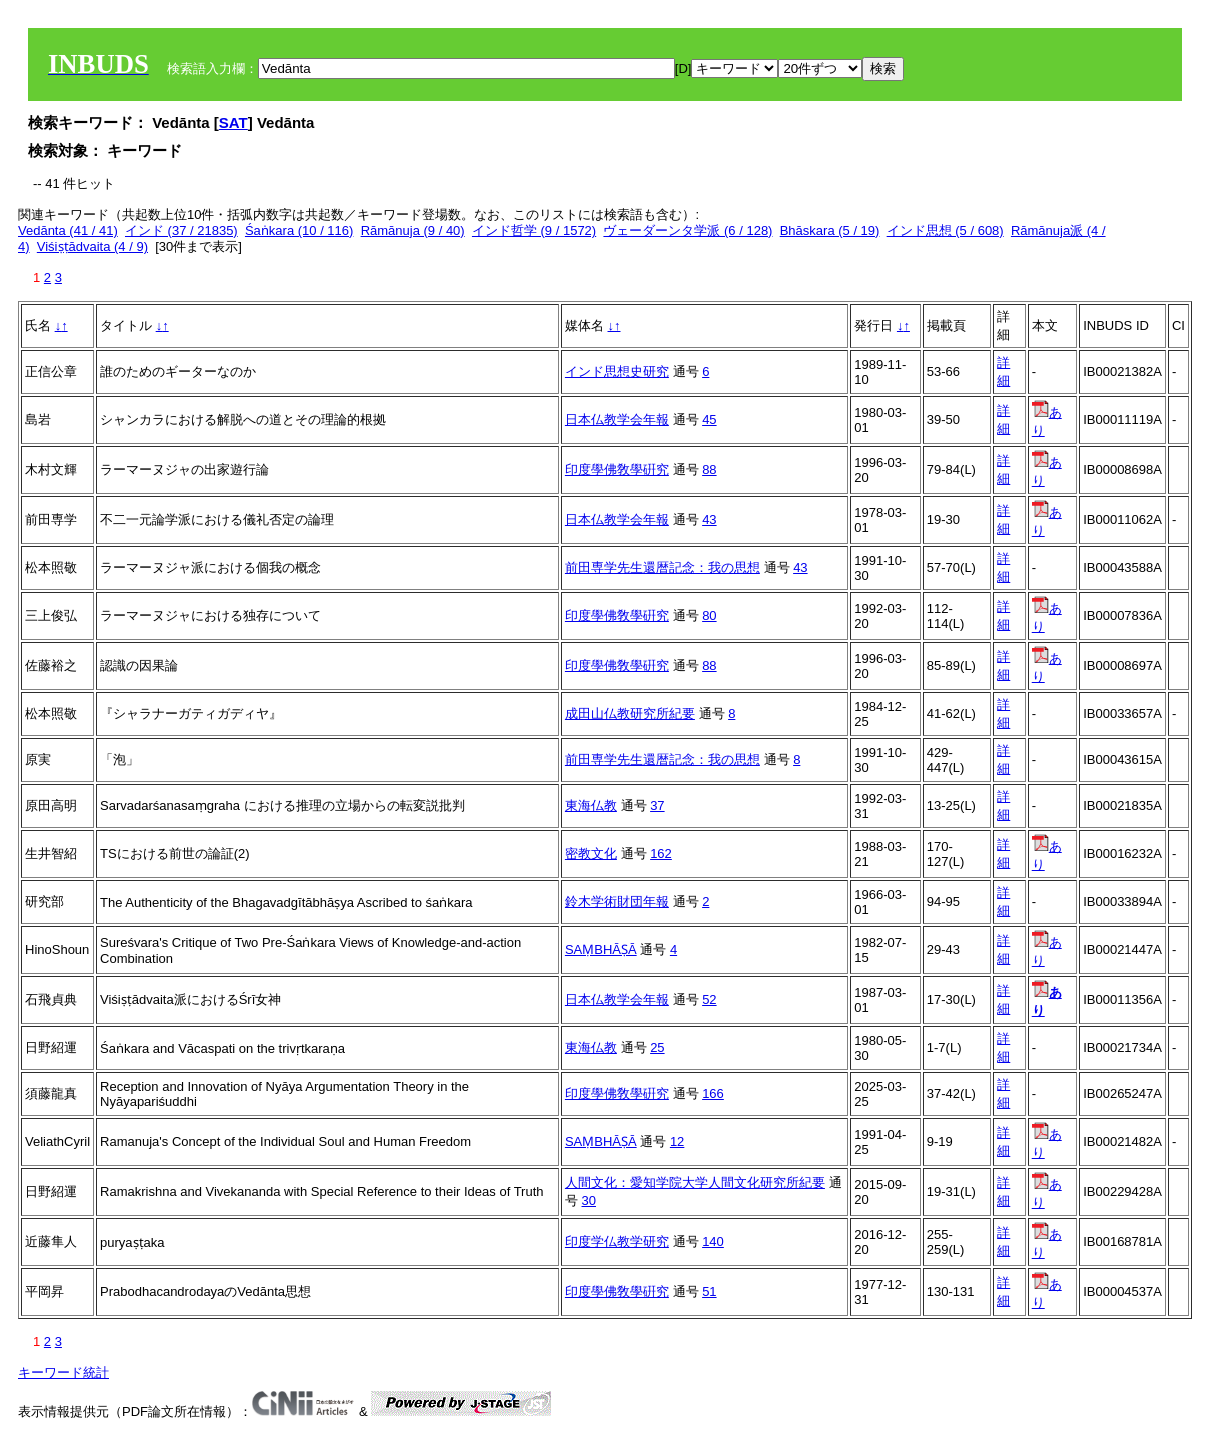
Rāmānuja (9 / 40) (413, 230)
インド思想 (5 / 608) (945, 230)
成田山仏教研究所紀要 (630, 713)
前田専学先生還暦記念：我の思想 (662, 567)
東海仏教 (591, 805)
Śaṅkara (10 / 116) (299, 230)
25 (657, 1047)
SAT (233, 122)
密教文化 (591, 853)
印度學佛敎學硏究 (617, 469)
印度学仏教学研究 (617, 1241)
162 (661, 853)
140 (713, 1241)
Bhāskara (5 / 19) (830, 230)
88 (709, 469)
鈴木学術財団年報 (617, 901)
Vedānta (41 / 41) (68, 230)
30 (589, 1200)
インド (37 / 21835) (181, 230)
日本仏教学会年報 (617, 419)
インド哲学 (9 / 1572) (534, 230)
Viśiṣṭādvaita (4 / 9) (92, 246)
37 (657, 805)
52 (709, 999)
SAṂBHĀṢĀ (601, 949)
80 (709, 615)
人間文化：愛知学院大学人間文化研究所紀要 (695, 1182)
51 (709, 1291)
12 (677, 1141)
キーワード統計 (63, 1372)
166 (713, 1093)
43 (709, 519)
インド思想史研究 (617, 371)
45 (709, 419)
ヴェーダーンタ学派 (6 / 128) (687, 230)
